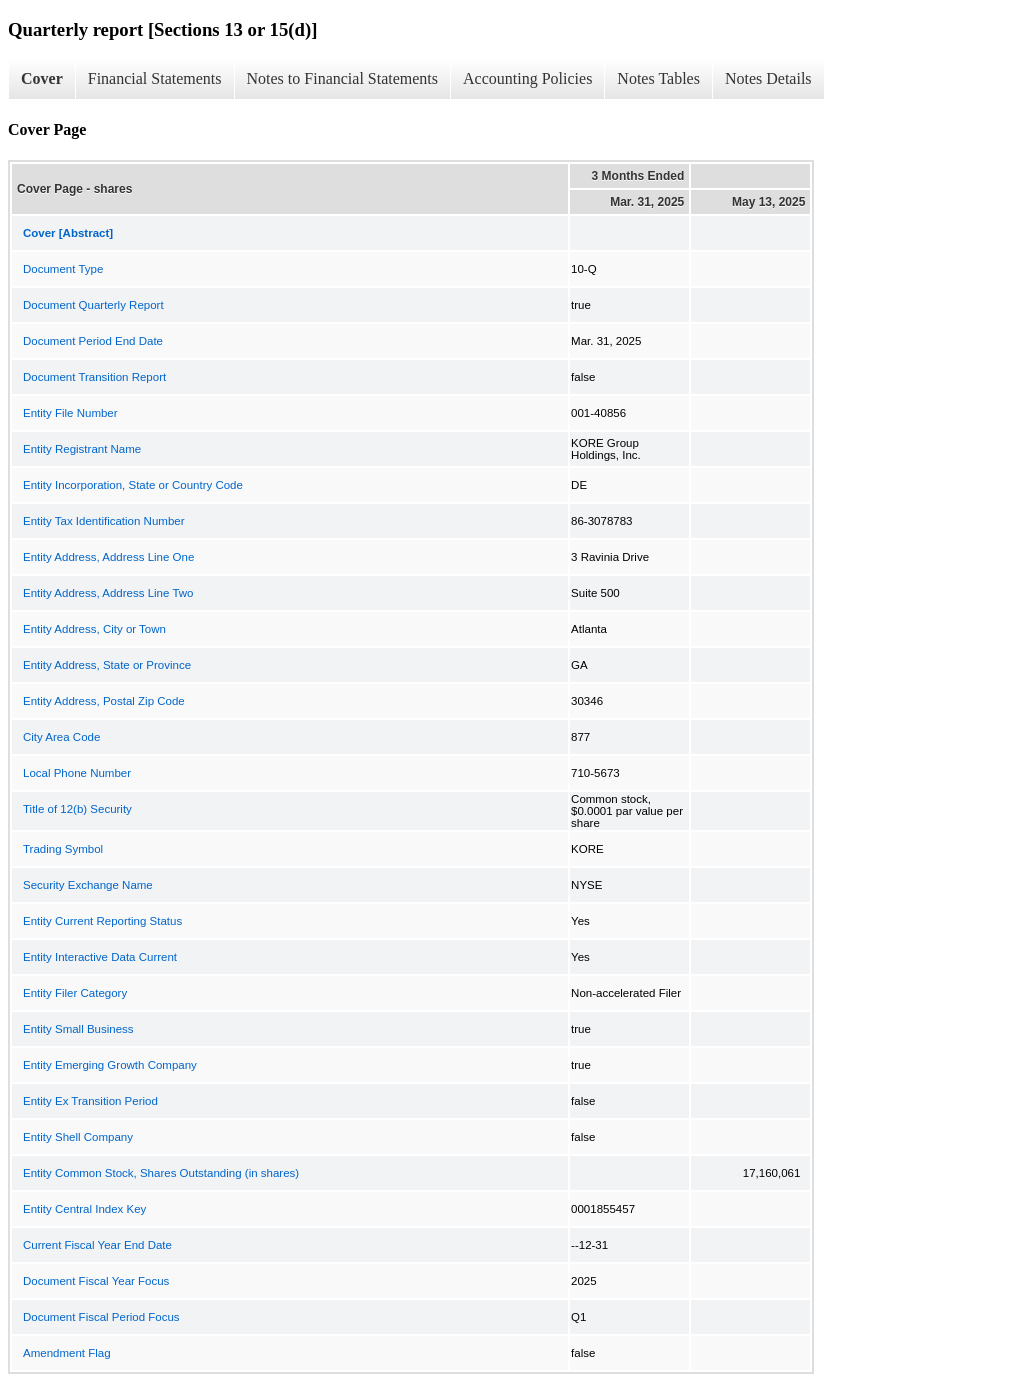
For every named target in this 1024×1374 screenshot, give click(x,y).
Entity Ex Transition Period (90, 1101)
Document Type (63, 269)
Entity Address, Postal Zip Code (104, 701)
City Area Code (61, 737)
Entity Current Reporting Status (102, 921)
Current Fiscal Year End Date (97, 1245)
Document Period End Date (93, 341)
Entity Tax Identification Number (104, 521)
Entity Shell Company (78, 1137)
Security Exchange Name (88, 885)
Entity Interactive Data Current (100, 957)
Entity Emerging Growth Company (110, 1065)
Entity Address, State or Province (107, 665)
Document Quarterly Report (93, 305)
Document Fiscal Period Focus (101, 1317)
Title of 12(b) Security (77, 809)
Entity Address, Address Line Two (108, 593)
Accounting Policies (527, 78)
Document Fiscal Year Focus (96, 1281)
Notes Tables (658, 78)
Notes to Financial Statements (343, 78)
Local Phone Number (77, 773)
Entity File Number (70, 413)
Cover (42, 78)
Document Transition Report (94, 377)
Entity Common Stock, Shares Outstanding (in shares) (161, 1173)
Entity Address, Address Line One (108, 557)
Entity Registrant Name (82, 449)
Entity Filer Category (75, 993)
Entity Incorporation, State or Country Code (133, 485)
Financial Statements (155, 78)
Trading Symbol (63, 849)
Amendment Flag (67, 1353)
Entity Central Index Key (84, 1209)
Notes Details (768, 78)
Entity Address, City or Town (94, 629)
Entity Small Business (78, 1029)
